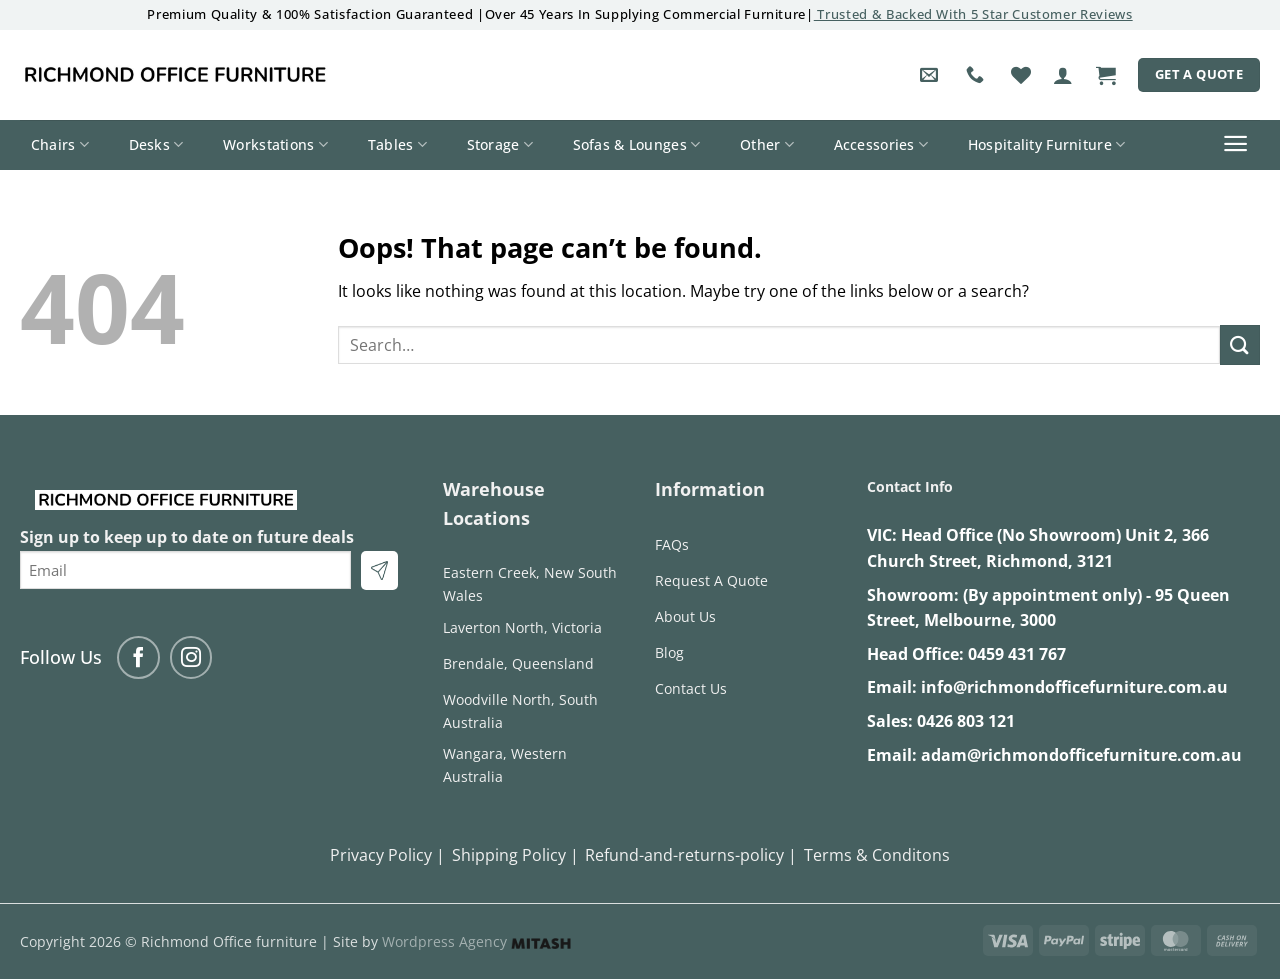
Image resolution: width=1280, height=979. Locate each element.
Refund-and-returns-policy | (691, 855)
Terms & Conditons (877, 855)
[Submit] (1240, 344)
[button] (1063, 75)
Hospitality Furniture (1047, 145)
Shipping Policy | (515, 855)
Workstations (275, 145)
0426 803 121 (966, 721)
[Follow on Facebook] (138, 657)
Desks (156, 145)
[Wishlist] (1021, 75)
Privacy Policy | (387, 855)
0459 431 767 (1017, 654)
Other (767, 145)
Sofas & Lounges (637, 145)
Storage (500, 145)
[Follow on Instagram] (191, 657)
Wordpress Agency (476, 941)
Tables (397, 145)
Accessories (881, 145)
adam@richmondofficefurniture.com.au (1081, 755)
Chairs (60, 145)
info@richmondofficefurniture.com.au (1074, 687)
